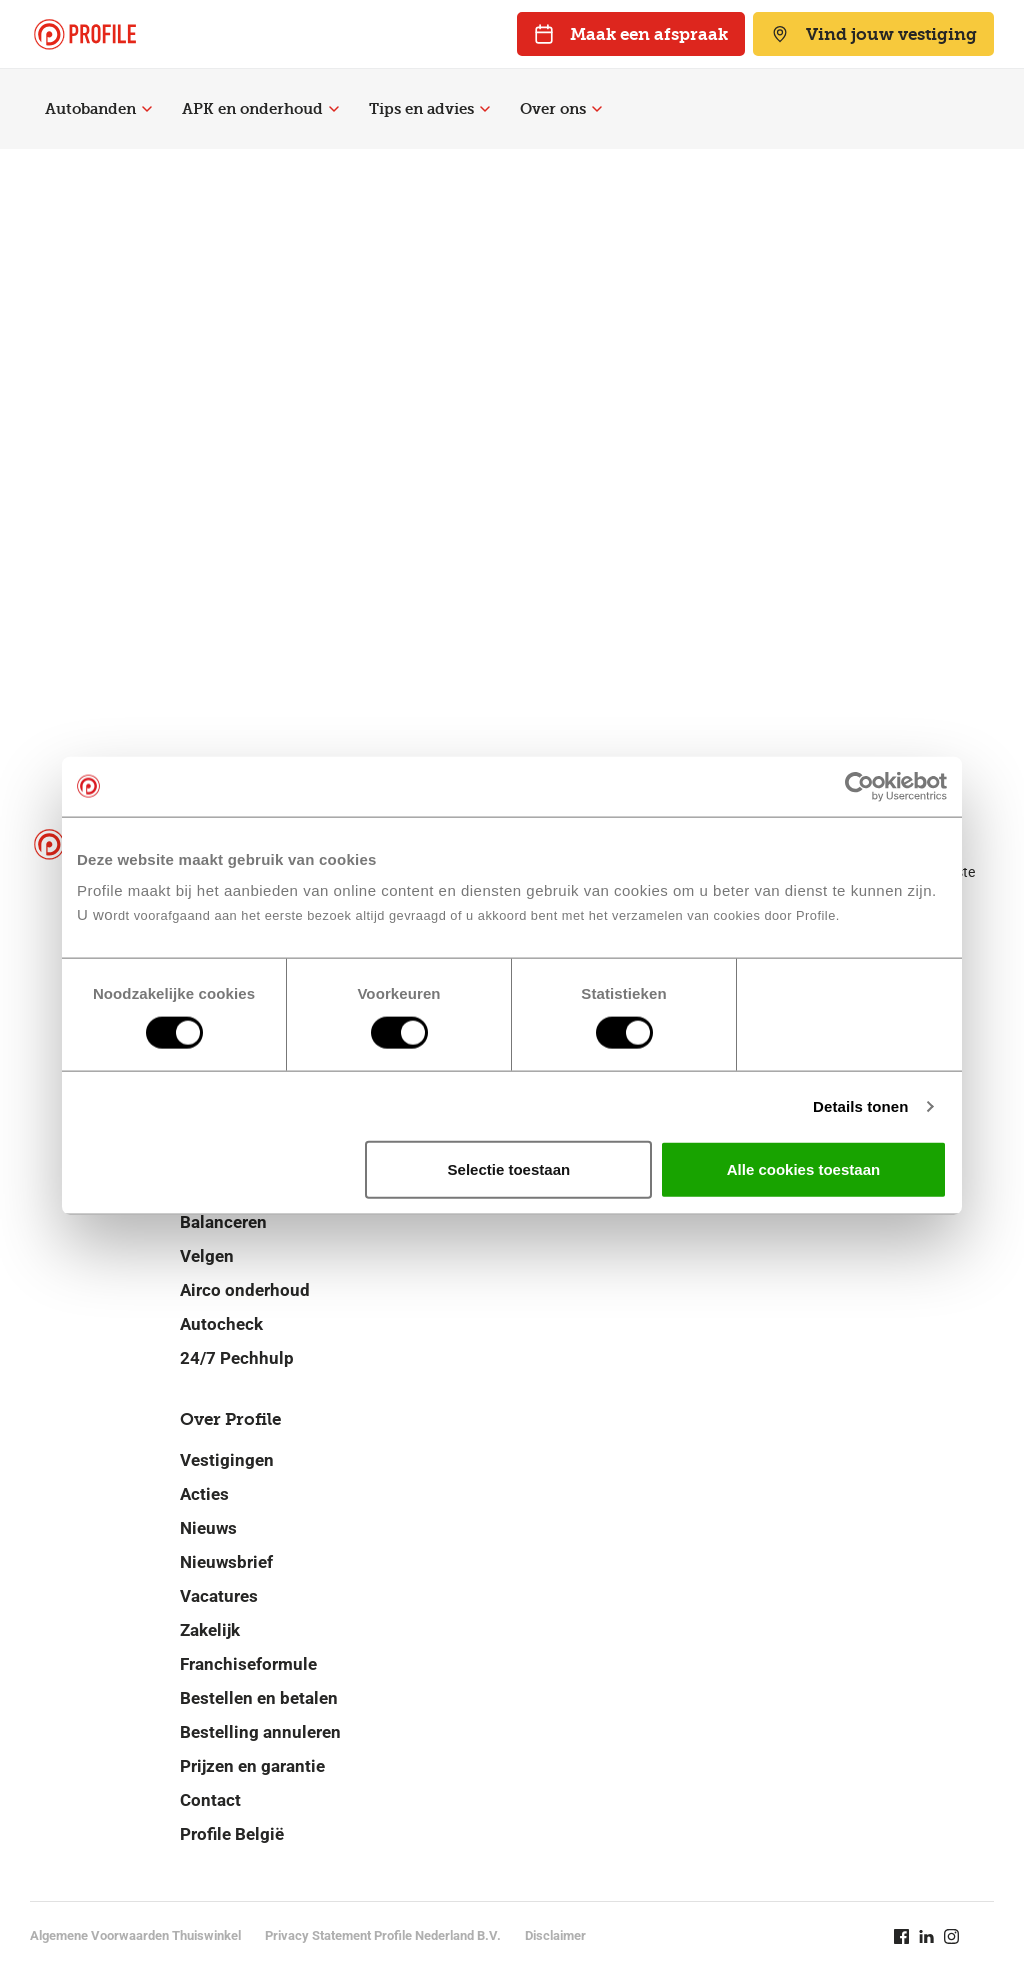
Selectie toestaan (509, 1169)
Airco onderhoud (245, 1290)
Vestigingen (227, 1460)
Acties (204, 1494)
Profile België (232, 1834)
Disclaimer (555, 1935)
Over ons (561, 109)
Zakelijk (210, 1630)
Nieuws (208, 1528)
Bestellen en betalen (259, 1698)
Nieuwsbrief (226, 1562)
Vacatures (219, 1596)
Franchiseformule (248, 1664)
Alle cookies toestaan (803, 1169)
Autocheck (221, 1324)
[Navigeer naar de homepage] (85, 34)
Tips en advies (429, 109)
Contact (210, 1800)
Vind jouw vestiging (873, 34)
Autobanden (98, 109)
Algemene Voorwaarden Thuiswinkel (135, 1935)
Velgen (207, 1256)
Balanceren (223, 1222)
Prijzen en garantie (252, 1766)
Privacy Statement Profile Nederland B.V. (383, 1935)
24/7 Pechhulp (237, 1358)
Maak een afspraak (631, 34)
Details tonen (860, 1105)
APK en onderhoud (260, 109)
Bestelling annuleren (260, 1732)
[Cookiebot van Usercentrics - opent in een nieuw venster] (859, 786)
